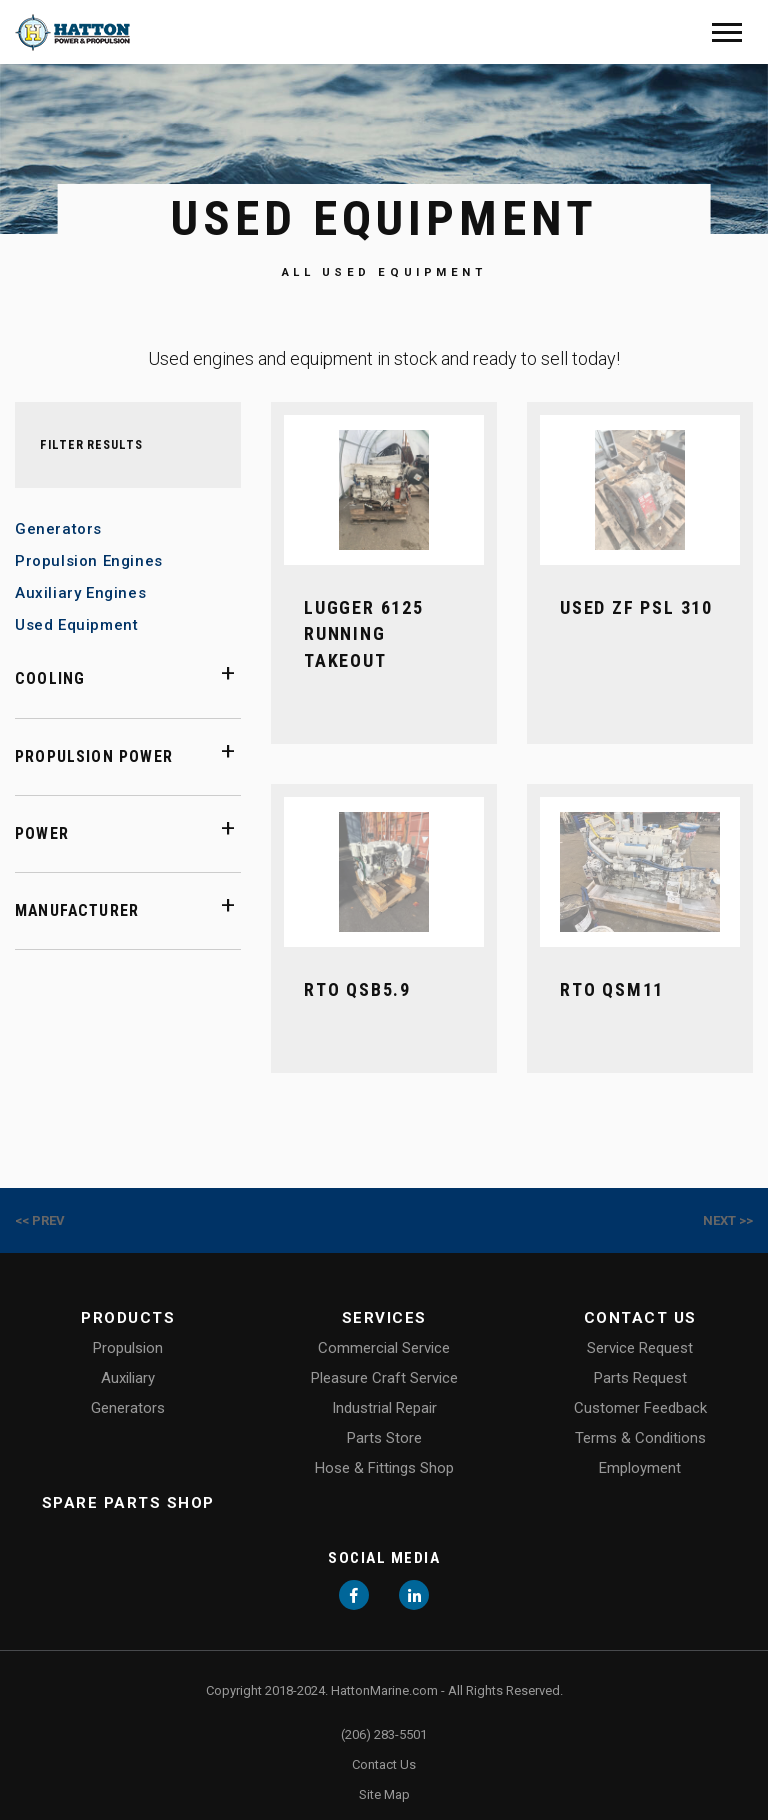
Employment (640, 1468)
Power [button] (42, 833)
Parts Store (384, 1438)
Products (128, 1318)
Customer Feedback (640, 1408)
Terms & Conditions (640, 1438)
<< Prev (40, 1220)
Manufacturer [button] (77, 910)
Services (384, 1318)
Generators (58, 529)
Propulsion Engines (89, 561)
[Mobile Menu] (727, 32)
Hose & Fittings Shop (384, 1468)
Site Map (384, 1794)
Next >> (728, 1220)
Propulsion (128, 1348)
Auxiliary (128, 1378)
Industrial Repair (384, 1408)
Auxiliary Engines (80, 593)
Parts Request (640, 1378)
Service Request (640, 1348)
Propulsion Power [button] (94, 756)
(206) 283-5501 (384, 1734)
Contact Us (640, 1318)
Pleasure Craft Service (384, 1378)
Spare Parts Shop (128, 1503)
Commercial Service (384, 1348)
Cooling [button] (50, 678)
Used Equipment (76, 625)
